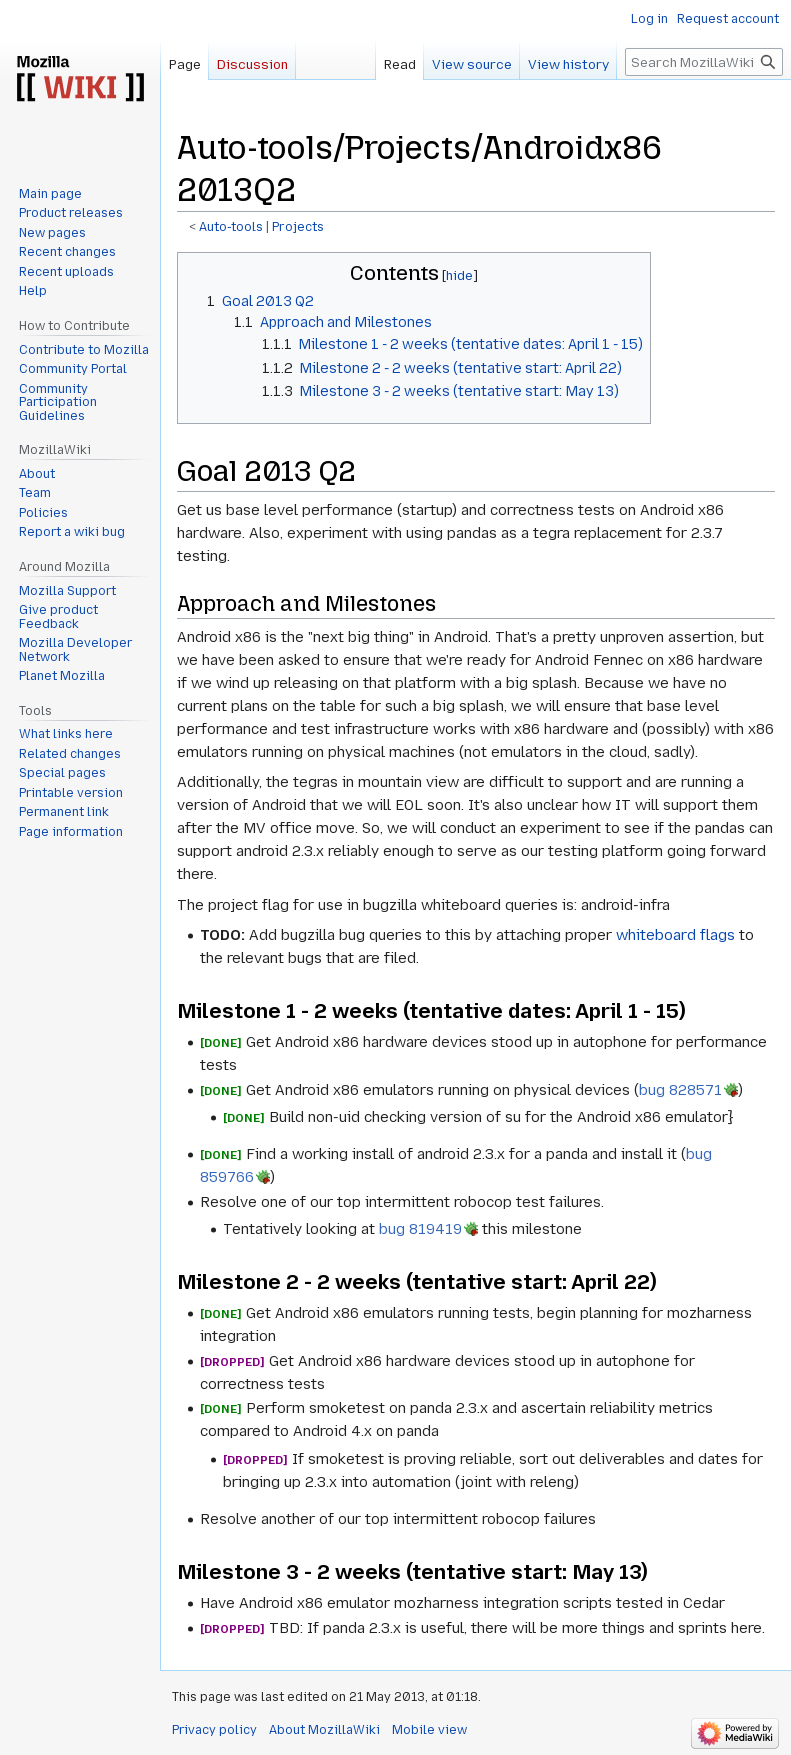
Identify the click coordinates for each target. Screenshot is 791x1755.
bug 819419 (420, 1229)
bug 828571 (680, 1090)
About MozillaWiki (324, 1730)
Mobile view (429, 1730)
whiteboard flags (675, 935)
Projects (298, 227)
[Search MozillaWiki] (704, 62)
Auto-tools (231, 227)
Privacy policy (214, 1730)
